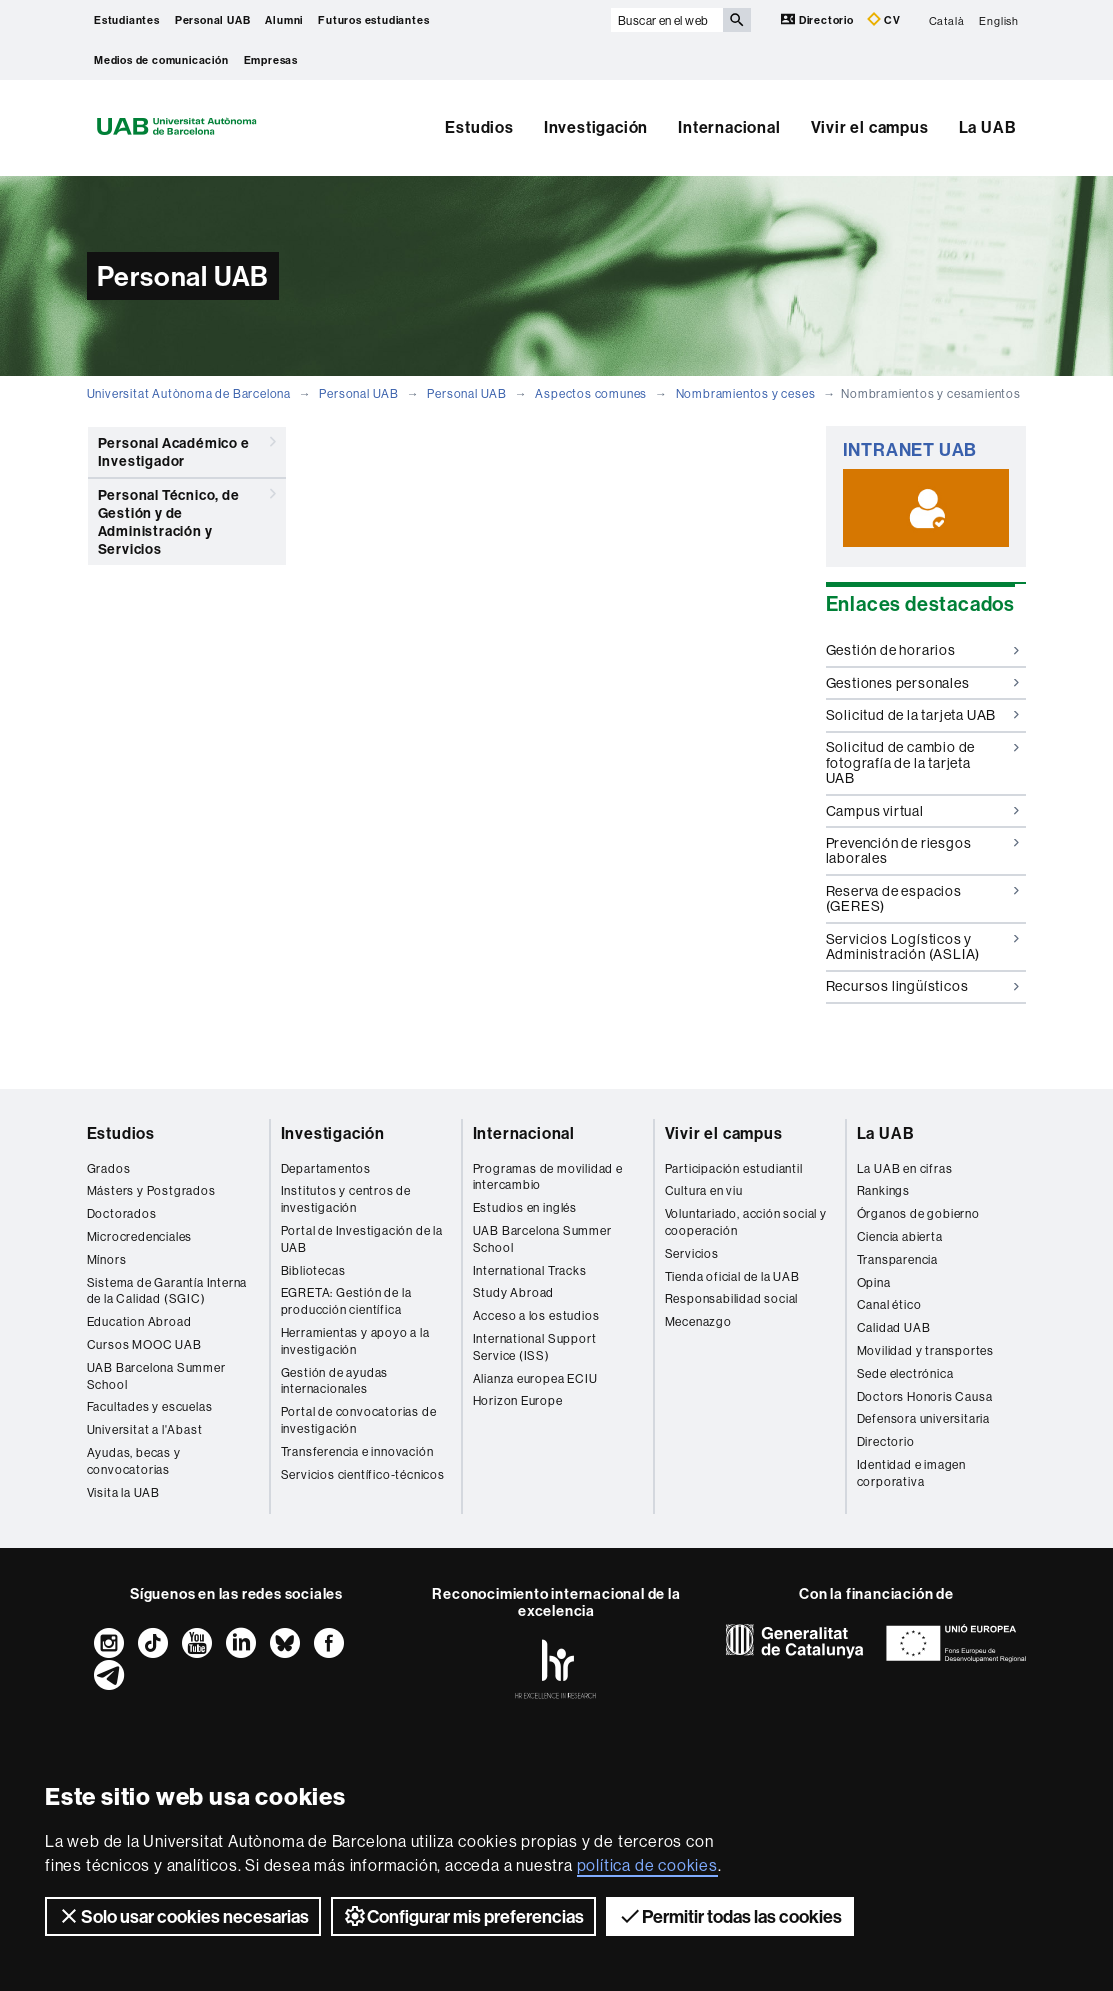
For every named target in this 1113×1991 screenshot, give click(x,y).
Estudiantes (127, 20)
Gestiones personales (922, 683)
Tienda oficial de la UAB (732, 1276)
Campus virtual (922, 811)
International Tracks (530, 1270)
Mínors (107, 1259)
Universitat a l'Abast (145, 1429)
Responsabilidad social (732, 1298)
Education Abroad (139, 1321)
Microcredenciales (140, 1236)
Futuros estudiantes (373, 20)
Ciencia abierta (900, 1236)
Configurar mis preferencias (463, 1916)
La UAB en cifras (905, 1168)
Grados (109, 1168)
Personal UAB (213, 20)
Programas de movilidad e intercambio (548, 1177)
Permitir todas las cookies (730, 1916)
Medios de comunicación (161, 60)
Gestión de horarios (922, 650)
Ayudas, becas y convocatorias (134, 1461)
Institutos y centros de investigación (346, 1199)
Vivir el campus (870, 127)
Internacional (729, 127)
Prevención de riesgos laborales (922, 850)
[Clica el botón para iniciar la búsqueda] (737, 20)
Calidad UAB (894, 1327)
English (999, 20)
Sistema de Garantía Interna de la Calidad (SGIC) (167, 1291)
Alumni (284, 20)
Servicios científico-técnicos (363, 1474)
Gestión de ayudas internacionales (335, 1381)
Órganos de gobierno (918, 1213)
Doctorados (122, 1213)
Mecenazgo (698, 1321)
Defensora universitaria (923, 1418)
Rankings (883, 1190)
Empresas (271, 60)
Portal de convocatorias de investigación (359, 1420)
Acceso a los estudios (536, 1315)
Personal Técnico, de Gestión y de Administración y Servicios (187, 518)
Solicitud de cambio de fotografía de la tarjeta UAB (922, 762)
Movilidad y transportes (925, 1350)
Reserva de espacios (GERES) (922, 898)
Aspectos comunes (591, 393)
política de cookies (647, 1865)
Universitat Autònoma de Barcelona (189, 393)
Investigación (596, 127)
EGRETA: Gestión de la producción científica (346, 1301)
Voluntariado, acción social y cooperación (746, 1222)
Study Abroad (514, 1292)
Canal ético (889, 1304)
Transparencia (897, 1259)
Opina (874, 1282)
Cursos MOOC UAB (144, 1344)
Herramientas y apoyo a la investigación (355, 1341)
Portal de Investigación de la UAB (362, 1239)
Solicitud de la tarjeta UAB (922, 715)
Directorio (819, 19)
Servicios (692, 1253)
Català (947, 20)
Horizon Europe (518, 1400)
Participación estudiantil (734, 1168)
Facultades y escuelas (150, 1406)
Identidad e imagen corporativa (911, 1473)
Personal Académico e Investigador (187, 448)
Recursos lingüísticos (922, 986)
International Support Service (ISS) (535, 1347)
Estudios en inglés (525, 1207)
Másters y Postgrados (151, 1190)
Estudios (479, 127)
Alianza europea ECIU (535, 1378)
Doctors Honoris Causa (925, 1396)
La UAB (988, 127)
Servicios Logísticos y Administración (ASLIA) (922, 946)
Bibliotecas (313, 1270)
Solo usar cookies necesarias (183, 1916)
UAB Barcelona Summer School (156, 1376)
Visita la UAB (123, 1492)
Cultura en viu (704, 1190)
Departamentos (326, 1168)
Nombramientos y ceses (746, 393)
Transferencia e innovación (357, 1451)
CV (884, 19)
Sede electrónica (905, 1373)
